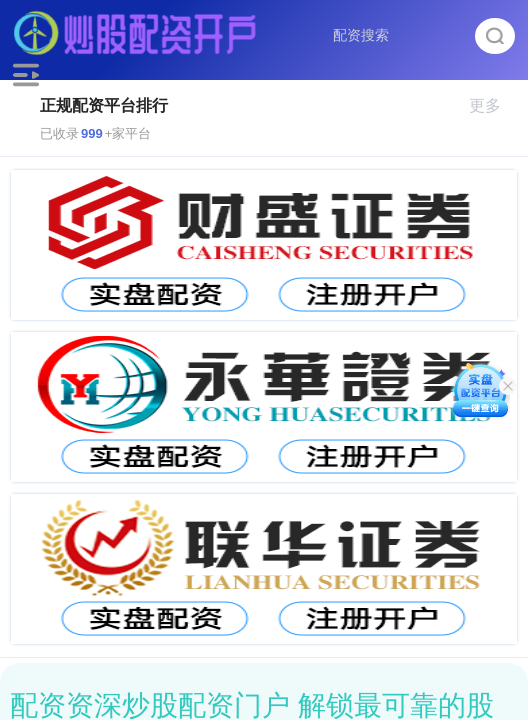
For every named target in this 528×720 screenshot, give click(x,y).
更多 (493, 105)
